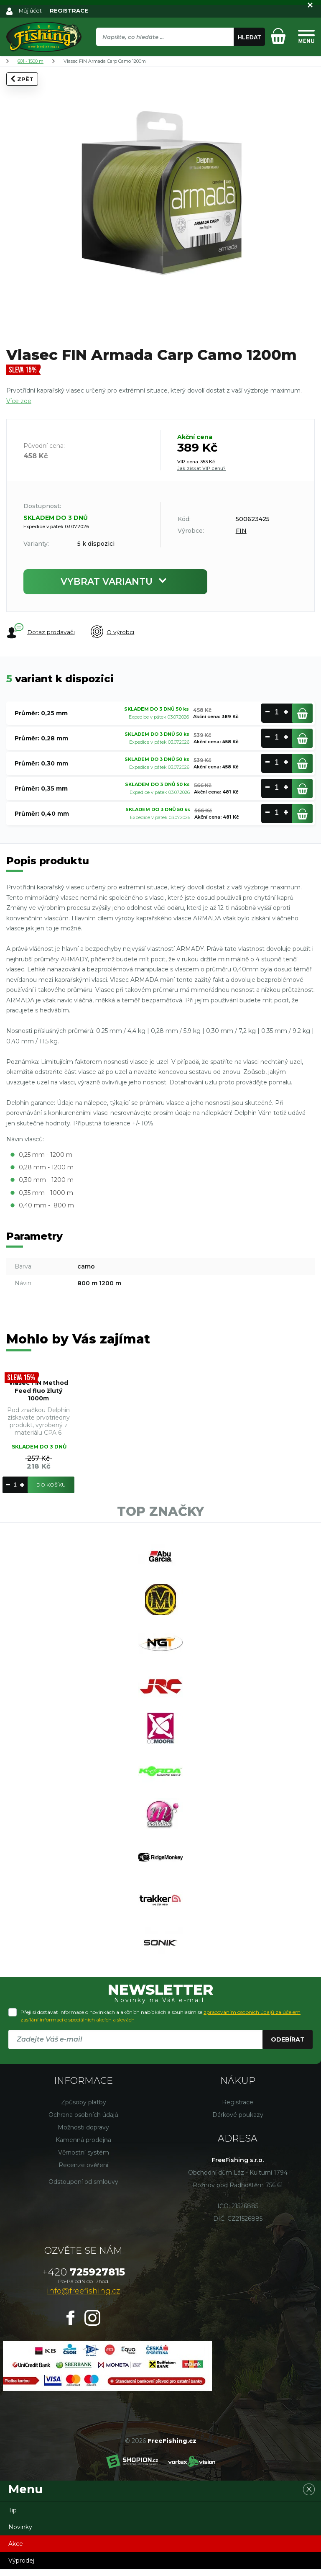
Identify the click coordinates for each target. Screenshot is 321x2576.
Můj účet (30, 10)
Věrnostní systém (83, 2159)
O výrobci (113, 632)
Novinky (20, 2533)
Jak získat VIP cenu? (201, 468)
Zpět (22, 78)
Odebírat (288, 2046)
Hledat (249, 37)
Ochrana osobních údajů (83, 2121)
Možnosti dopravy (83, 2134)
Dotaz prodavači (40, 631)
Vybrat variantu (115, 581)
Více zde (18, 401)
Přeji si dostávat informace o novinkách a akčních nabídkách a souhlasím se (160, 2022)
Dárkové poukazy (237, 2121)
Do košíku (51, 1485)
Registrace (237, 2109)
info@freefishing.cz (83, 2297)
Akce (15, 2550)
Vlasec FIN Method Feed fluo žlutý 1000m (38, 1390)
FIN (241, 530)
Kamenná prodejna (83, 2146)
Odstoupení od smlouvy (83, 2188)
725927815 (83, 2279)
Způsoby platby (83, 2109)
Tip (12, 2517)
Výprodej (21, 2567)
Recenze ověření (83, 2171)
